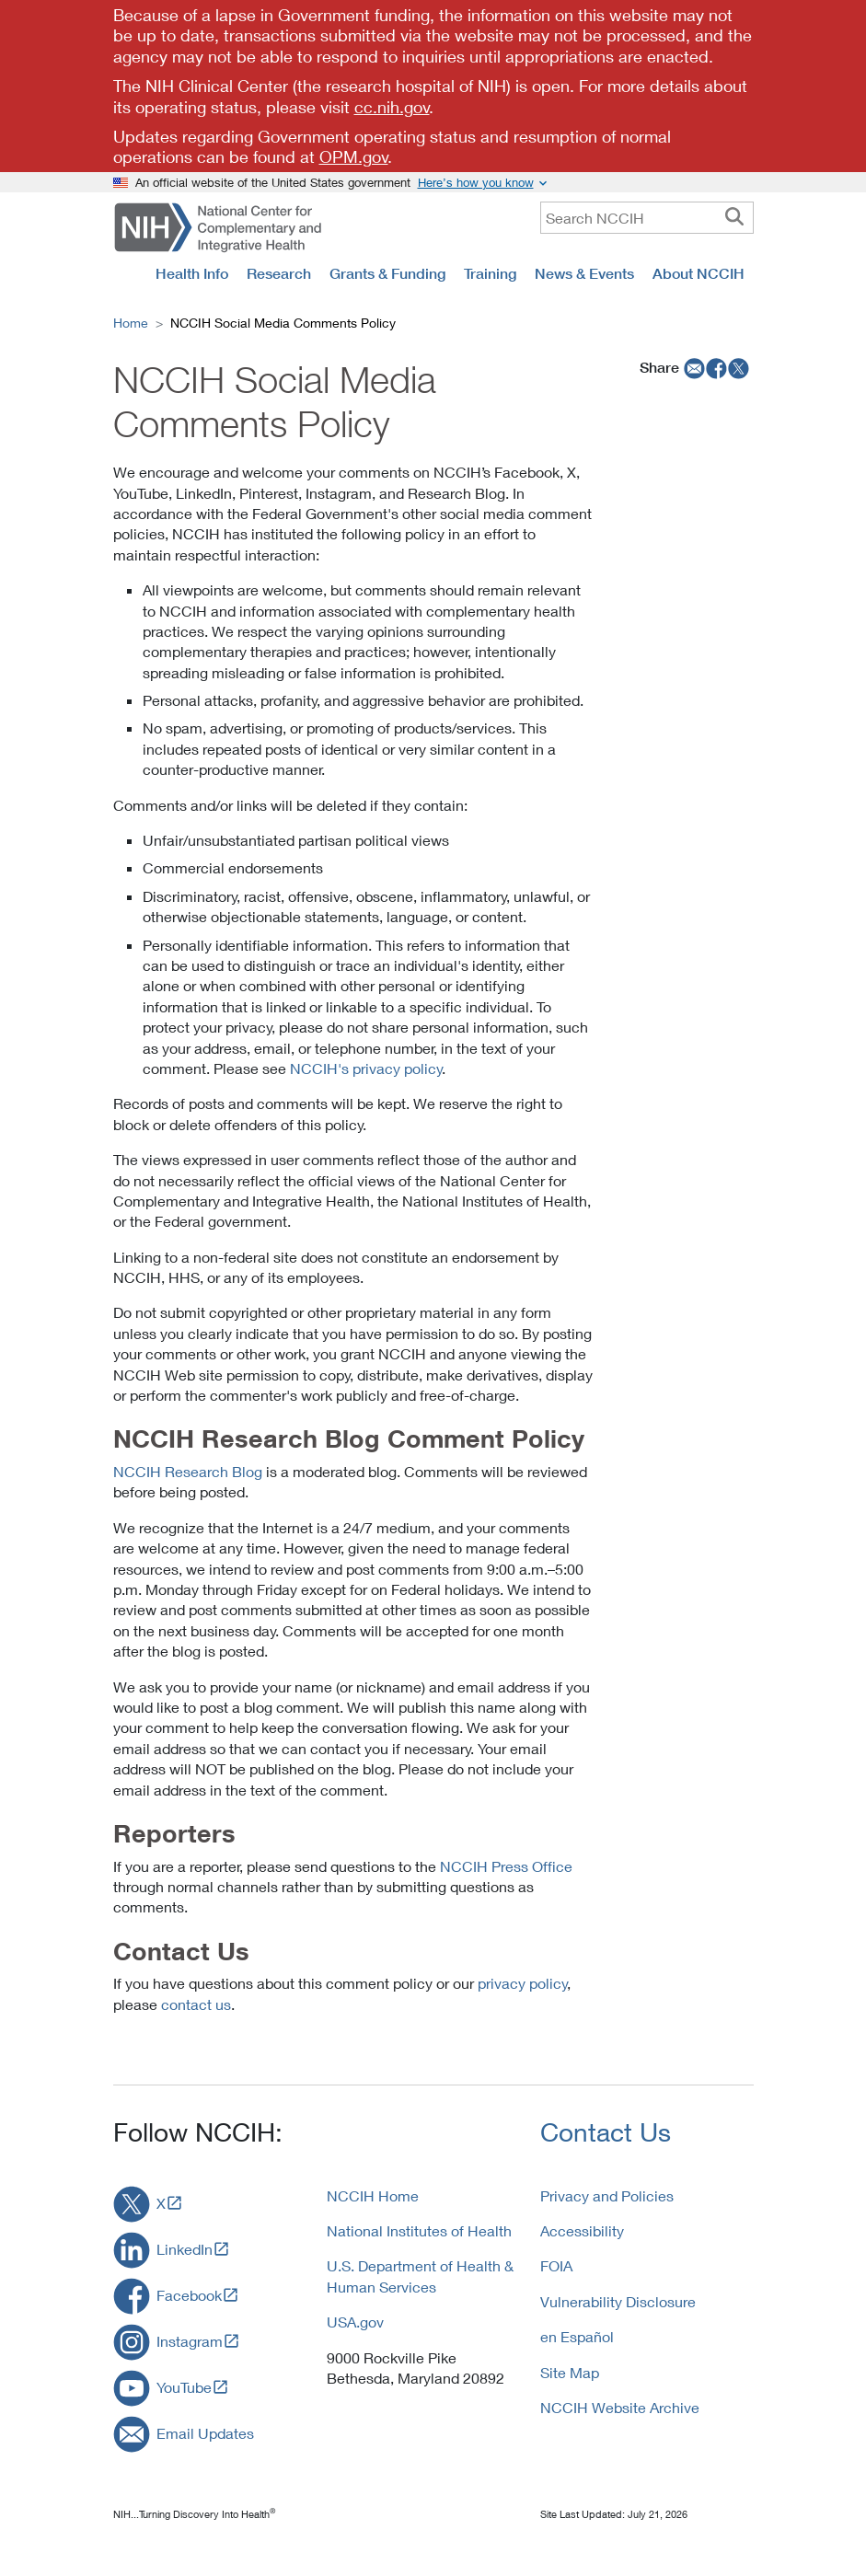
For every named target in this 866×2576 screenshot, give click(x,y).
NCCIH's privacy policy (366, 1068)
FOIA (556, 2265)
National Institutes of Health (419, 2230)
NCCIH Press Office (506, 1866)
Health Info (192, 273)
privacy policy (523, 1983)
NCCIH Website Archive (619, 2407)
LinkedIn (184, 2249)
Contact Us (605, 2132)
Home (130, 322)
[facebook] (717, 367)
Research (279, 273)
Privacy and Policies (607, 2195)
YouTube (184, 2387)
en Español (577, 2336)
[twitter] (739, 367)
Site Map (569, 2372)
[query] (647, 218)
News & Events (584, 273)
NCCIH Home (373, 2195)
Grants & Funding (387, 273)
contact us (196, 2004)
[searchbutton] (734, 217)
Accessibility (582, 2230)
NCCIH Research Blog (187, 1471)
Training (490, 273)
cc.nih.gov (392, 107)
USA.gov (355, 2321)
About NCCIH (698, 273)
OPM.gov (353, 156)
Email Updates (205, 2433)
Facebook (189, 2295)
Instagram (189, 2341)
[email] (692, 367)
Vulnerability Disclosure (618, 2301)
